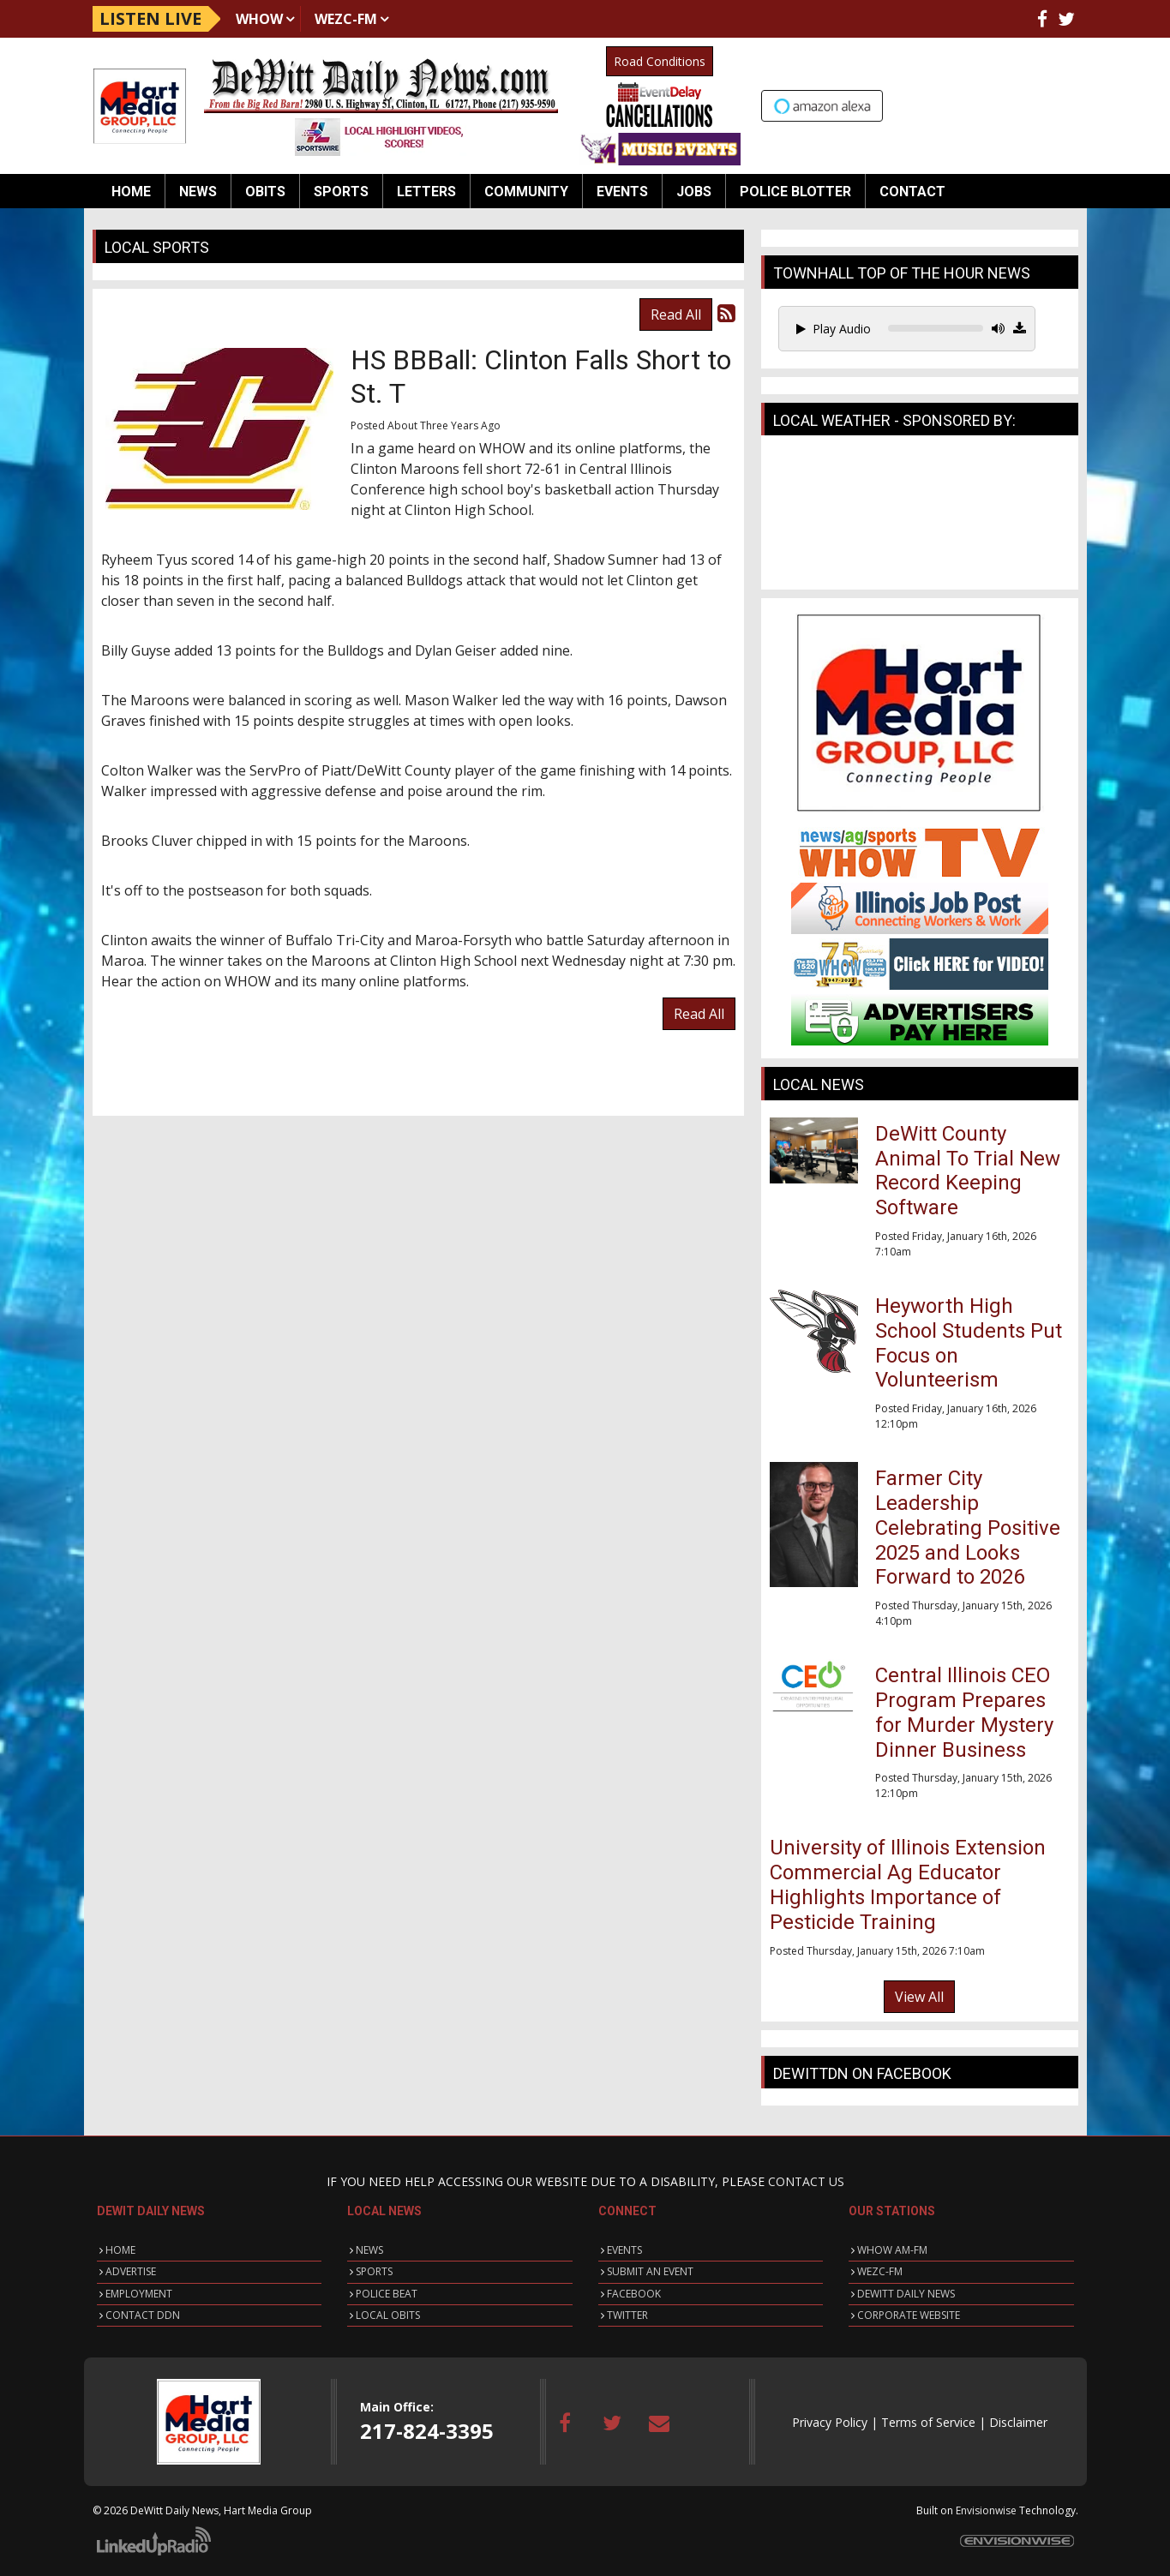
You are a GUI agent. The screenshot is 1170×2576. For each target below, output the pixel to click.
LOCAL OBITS (388, 2315)
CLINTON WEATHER (920, 516)
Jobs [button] (693, 191)
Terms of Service (928, 2422)
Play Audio (833, 329)
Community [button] (526, 191)
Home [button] (131, 191)
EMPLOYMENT (138, 2293)
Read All (676, 314)
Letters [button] (426, 191)
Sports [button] (341, 191)
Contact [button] (912, 191)
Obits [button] (265, 191)
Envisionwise (986, 2510)
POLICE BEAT (386, 2293)
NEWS (369, 2250)
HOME (120, 2250)
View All (919, 1996)
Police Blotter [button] (795, 191)
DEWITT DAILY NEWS (906, 2293)
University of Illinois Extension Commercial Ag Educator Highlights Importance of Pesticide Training (908, 1884)
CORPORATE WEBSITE (908, 2315)
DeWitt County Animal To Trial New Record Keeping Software (967, 1170)
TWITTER (627, 2315)
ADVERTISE (130, 2271)
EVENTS (624, 2250)
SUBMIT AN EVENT (650, 2271)
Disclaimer (1018, 2422)
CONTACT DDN (142, 2315)
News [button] (198, 191)
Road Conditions (659, 61)
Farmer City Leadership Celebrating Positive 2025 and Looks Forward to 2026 (967, 1527)
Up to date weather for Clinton (1069, 103)
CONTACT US (806, 2181)
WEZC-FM (346, 18)
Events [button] (622, 191)
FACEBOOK (634, 2293)
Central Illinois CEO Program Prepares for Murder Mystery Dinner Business (964, 1712)
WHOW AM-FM (892, 2250)
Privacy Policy (829, 2422)
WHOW (259, 18)
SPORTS (374, 2271)
